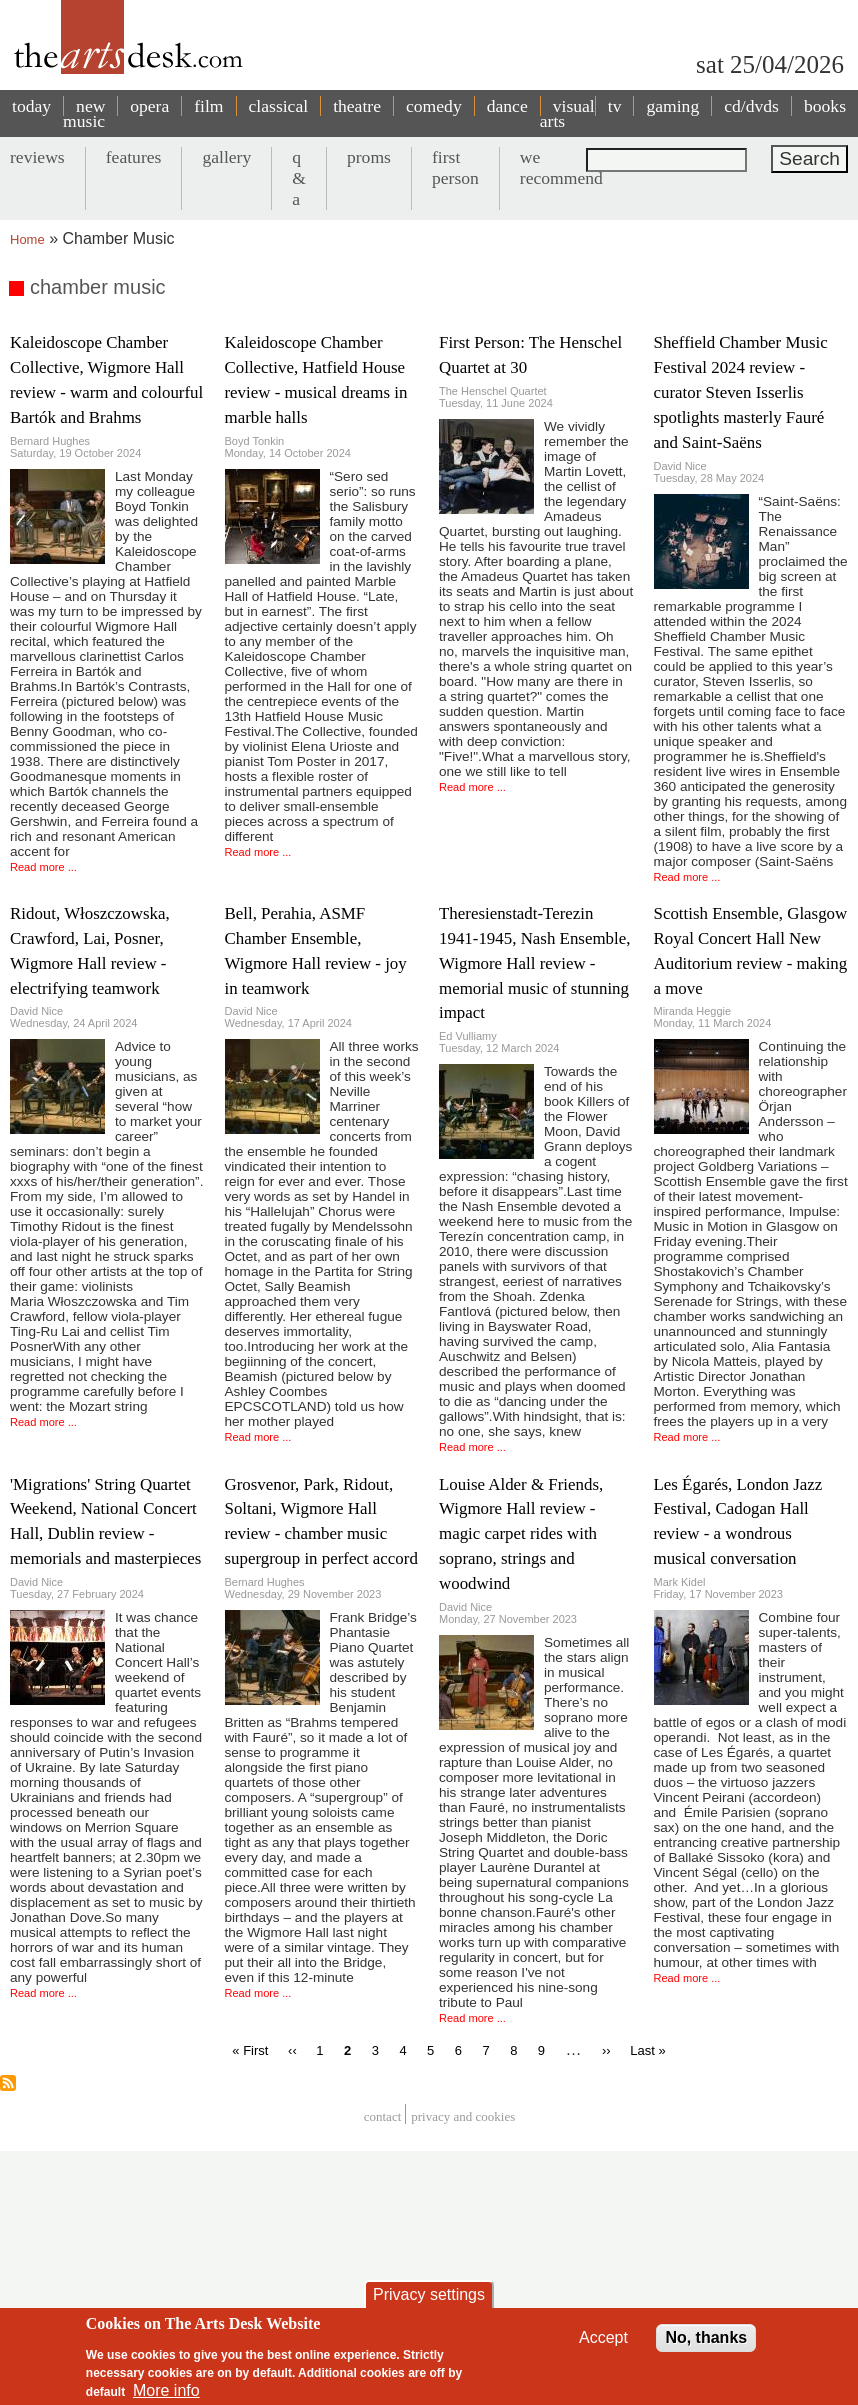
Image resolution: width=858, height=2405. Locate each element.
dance (507, 106)
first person (455, 167)
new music (84, 113)
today (31, 106)
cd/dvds (751, 106)
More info (166, 2390)
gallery (226, 157)
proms (369, 157)
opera (149, 106)
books (825, 106)
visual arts (567, 113)
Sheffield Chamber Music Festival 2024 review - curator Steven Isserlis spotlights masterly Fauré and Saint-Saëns (741, 392)
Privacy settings (429, 2294)
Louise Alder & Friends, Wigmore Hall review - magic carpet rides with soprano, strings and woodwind (521, 1534)
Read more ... (43, 867)
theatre (357, 106)
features (134, 157)
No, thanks (706, 2337)
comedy (434, 106)
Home (27, 239)
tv (615, 106)
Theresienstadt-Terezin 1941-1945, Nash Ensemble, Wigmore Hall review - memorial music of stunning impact (534, 963)
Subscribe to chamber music (8, 2083)
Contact (383, 2116)
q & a (299, 178)
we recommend (561, 167)
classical (279, 106)
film (208, 106)
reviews (37, 157)
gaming (672, 106)
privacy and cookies (463, 2116)
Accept (603, 2337)
